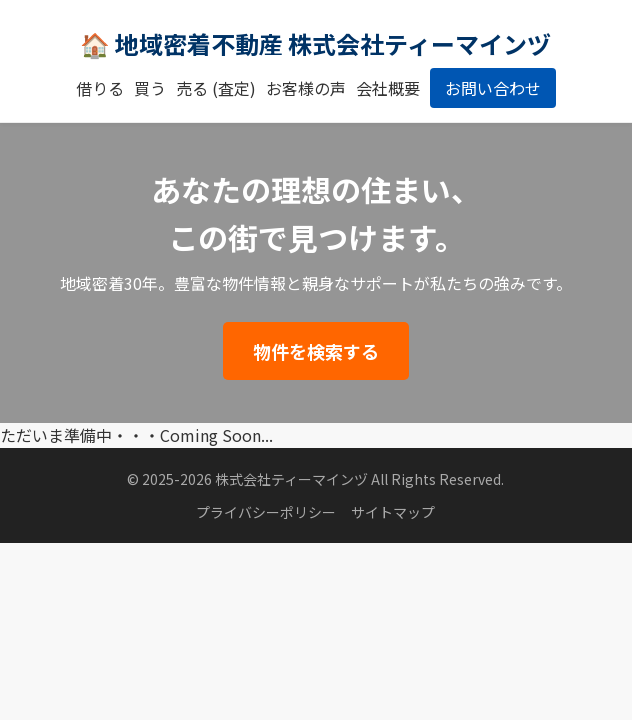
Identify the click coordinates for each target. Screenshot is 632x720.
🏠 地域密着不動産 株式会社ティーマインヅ (315, 43)
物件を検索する (316, 351)
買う (150, 88)
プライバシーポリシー (266, 512)
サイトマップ (393, 512)
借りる (100, 88)
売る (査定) (216, 88)
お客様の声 (306, 88)
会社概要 (388, 88)
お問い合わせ (493, 88)
